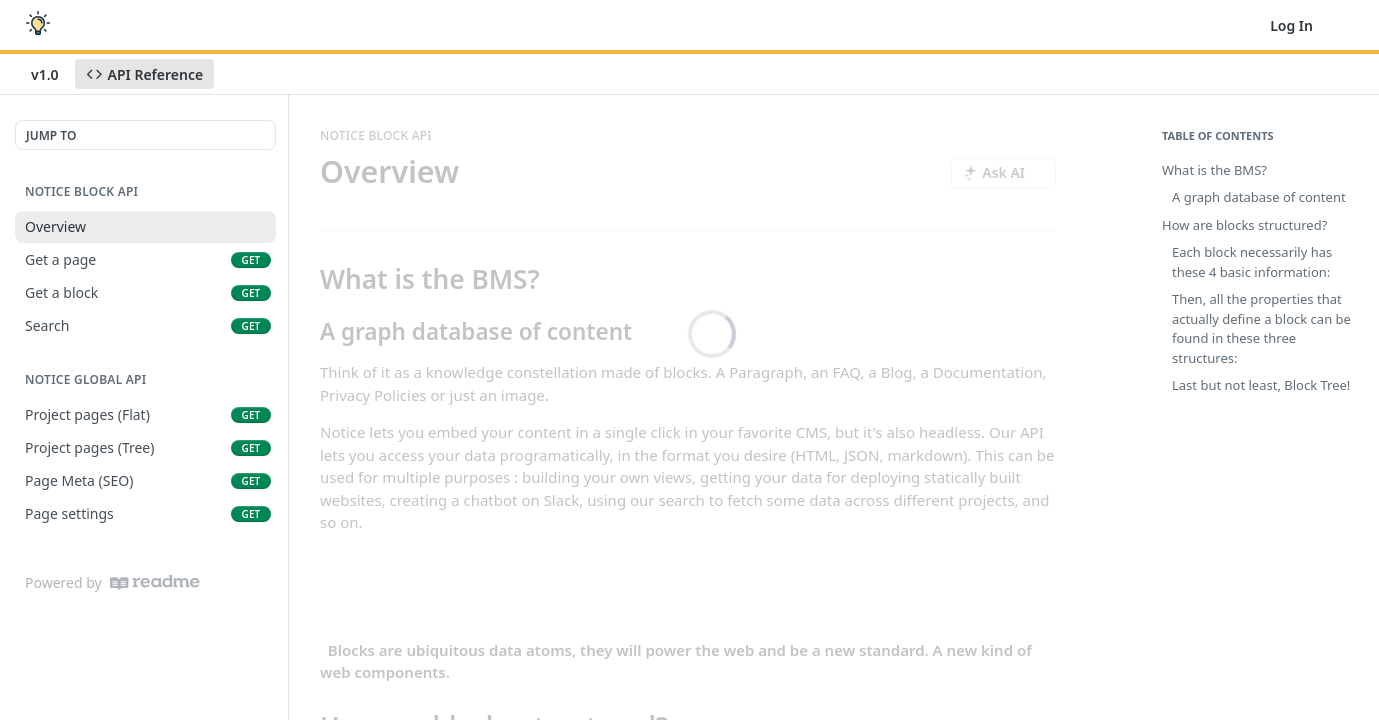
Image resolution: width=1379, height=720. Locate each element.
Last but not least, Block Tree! (1261, 385)
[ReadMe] (155, 582)
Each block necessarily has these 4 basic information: (1252, 262)
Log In (1291, 25)
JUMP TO (51, 135)
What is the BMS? (1214, 170)
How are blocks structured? (1244, 225)
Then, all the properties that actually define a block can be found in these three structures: (1261, 328)
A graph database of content (1259, 197)
